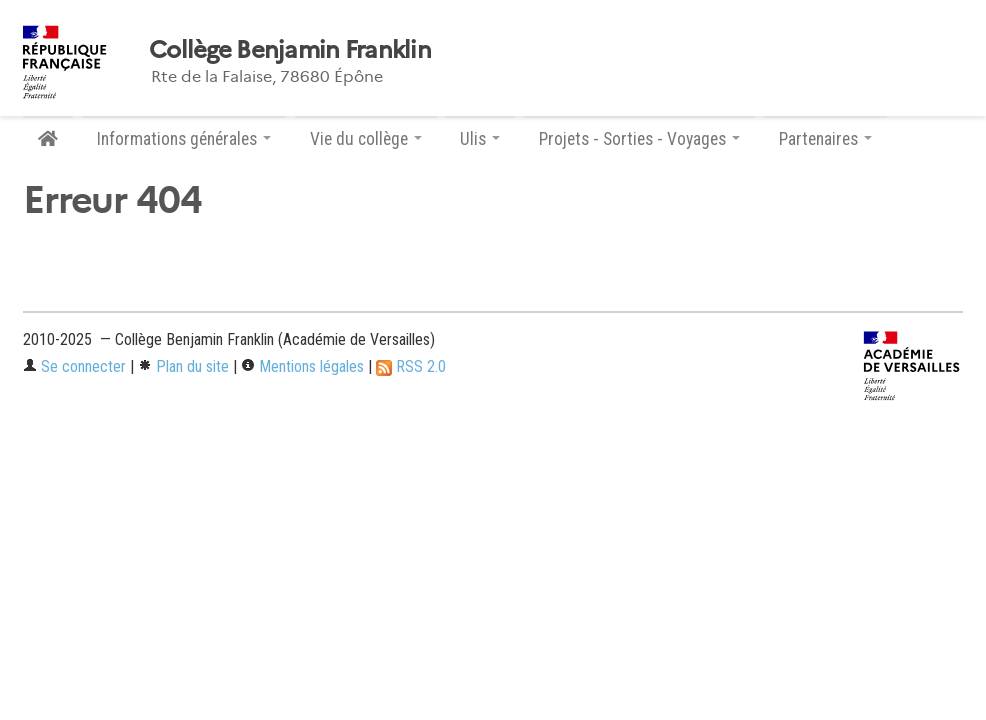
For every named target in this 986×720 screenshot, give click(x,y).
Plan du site (183, 366)
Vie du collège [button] (366, 139)
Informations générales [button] (184, 139)
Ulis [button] (480, 139)
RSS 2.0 (411, 366)
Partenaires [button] (825, 139)
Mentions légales (302, 366)
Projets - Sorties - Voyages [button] (639, 139)
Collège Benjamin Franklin (290, 50)
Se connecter (74, 366)
